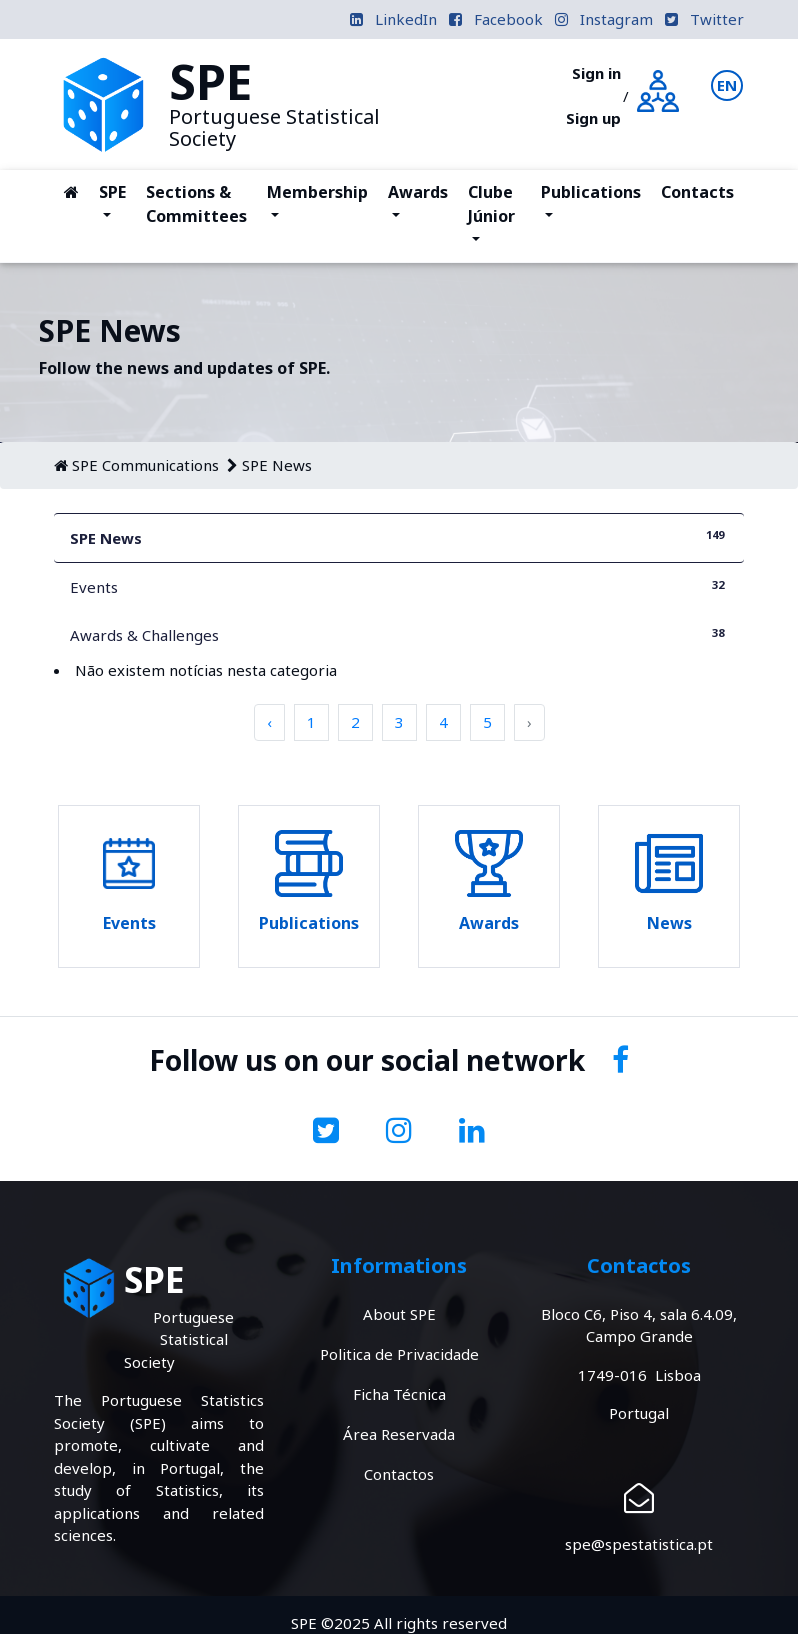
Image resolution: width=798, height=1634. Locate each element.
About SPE (399, 1314)
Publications (590, 203)
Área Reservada (399, 1434)
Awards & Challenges (399, 634)
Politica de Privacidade (399, 1354)
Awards (422, 203)
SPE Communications (145, 465)
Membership (317, 203)
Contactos (399, 1474)
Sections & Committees (196, 204)
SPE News (277, 465)
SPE (117, 203)
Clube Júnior (499, 204)
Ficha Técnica (399, 1394)
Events (399, 586)
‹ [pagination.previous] (269, 722)
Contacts (697, 192)
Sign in (596, 73)
